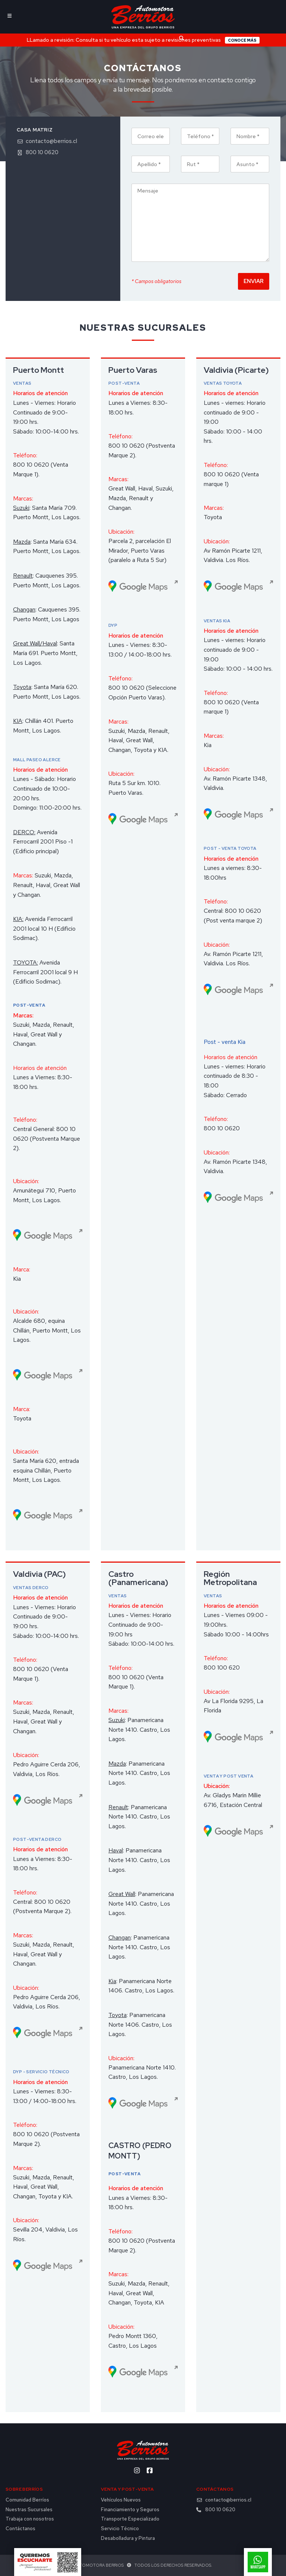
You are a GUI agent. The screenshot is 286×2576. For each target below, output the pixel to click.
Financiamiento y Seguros (130, 2510)
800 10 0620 (37, 152)
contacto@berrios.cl (47, 141)
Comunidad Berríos (27, 2500)
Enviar (254, 281)
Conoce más (242, 40)
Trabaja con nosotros (30, 2519)
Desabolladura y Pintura (128, 2538)
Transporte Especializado (130, 2519)
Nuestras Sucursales (29, 2510)
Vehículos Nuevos (121, 2500)
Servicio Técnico (120, 2529)
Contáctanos (20, 2529)
